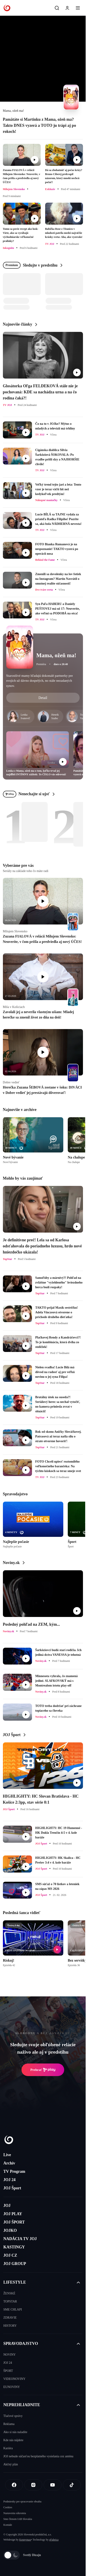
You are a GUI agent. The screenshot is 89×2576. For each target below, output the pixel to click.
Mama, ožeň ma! (56, 655)
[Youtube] (52, 2485)
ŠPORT (8, 2370)
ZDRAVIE (10, 2317)
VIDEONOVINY (14, 2379)
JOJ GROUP (14, 2263)
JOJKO (10, 2230)
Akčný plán (10, 2464)
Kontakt (7, 2524)
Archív (9, 2163)
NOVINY (9, 2354)
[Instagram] (33, 2485)
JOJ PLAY (12, 2214)
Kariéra (8, 2448)
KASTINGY (14, 2247)
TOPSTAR (10, 2301)
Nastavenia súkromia (14, 2513)
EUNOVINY (11, 2387)
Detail (42, 698)
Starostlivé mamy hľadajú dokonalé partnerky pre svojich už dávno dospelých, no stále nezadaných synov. (39, 681)
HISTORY (10, 2325)
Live (7, 2155)
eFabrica (53, 2539)
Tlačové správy (13, 2416)
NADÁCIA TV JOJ (20, 2238)
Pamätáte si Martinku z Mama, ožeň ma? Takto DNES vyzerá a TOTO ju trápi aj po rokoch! (39, 125)
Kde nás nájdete (13, 2440)
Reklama (9, 2424)
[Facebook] (14, 2485)
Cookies (7, 2507)
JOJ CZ (10, 2255)
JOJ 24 (9, 2179)
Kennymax (25, 2539)
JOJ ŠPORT (14, 2222)
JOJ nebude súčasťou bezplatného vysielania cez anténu (38, 2456)
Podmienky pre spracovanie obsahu (22, 2501)
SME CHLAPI (12, 2309)
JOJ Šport (12, 2188)
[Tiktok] (72, 2485)
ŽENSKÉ (9, 2293)
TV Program (14, 2171)
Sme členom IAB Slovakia (17, 2519)
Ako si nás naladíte (15, 2432)
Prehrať (42, 2070)
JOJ (7, 2205)
